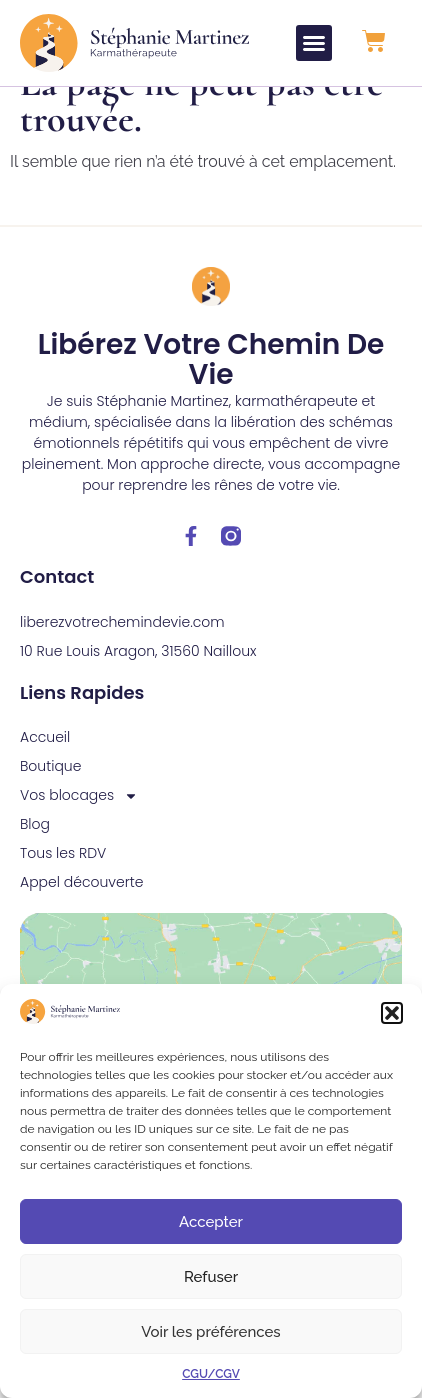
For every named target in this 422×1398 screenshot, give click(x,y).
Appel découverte (82, 912)
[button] (392, 1013)
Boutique (50, 796)
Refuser (211, 1277)
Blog (35, 854)
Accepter (211, 1222)
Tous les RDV (63, 883)
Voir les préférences (210, 1332)
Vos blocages (79, 825)
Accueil (45, 767)
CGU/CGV (211, 1374)
